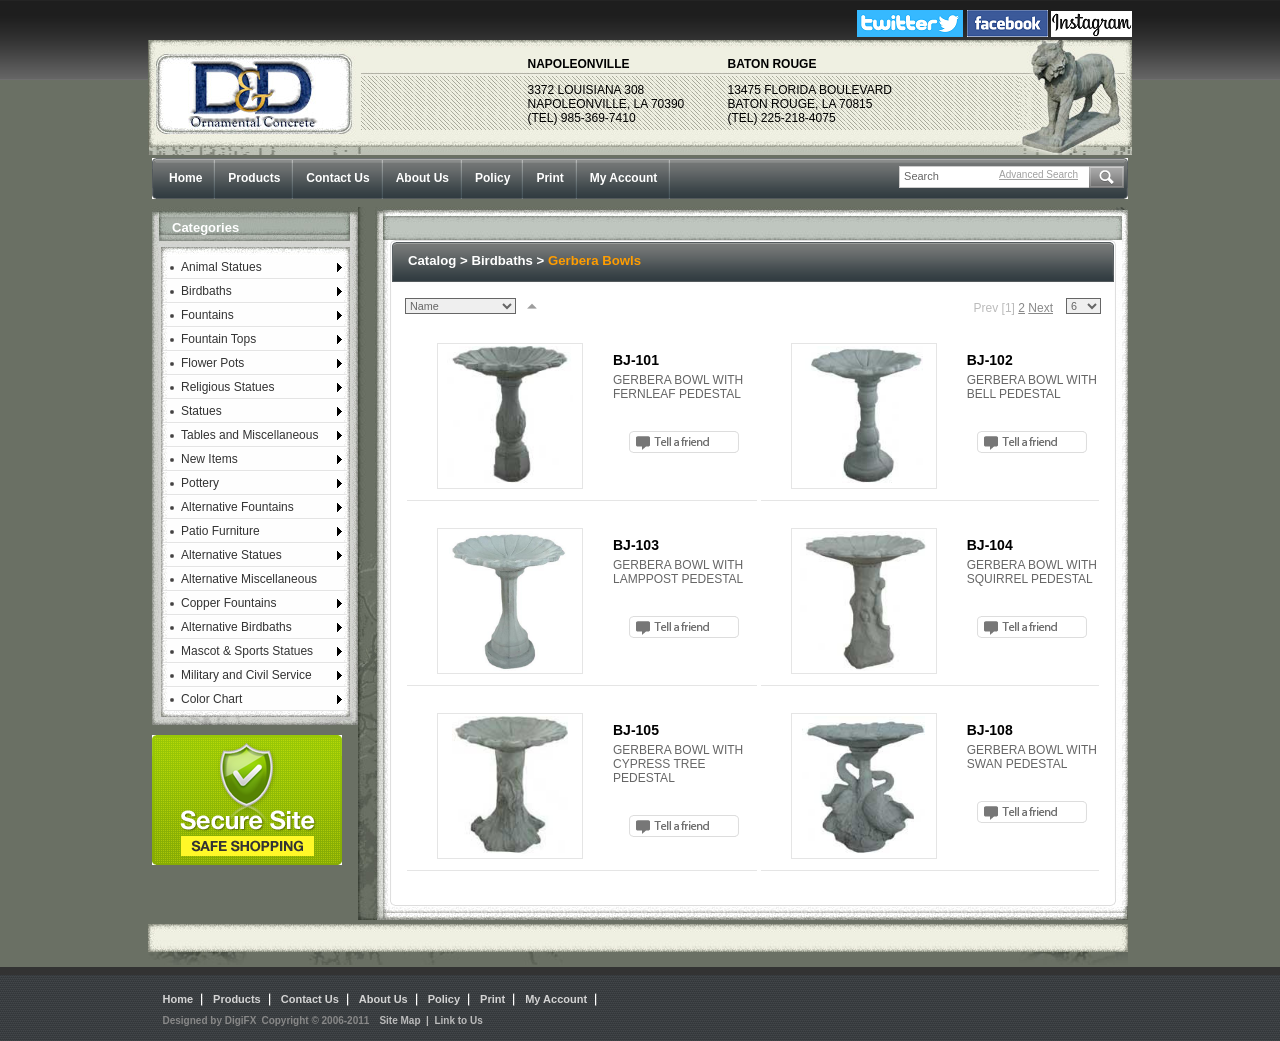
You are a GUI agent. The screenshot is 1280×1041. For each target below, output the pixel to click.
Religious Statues (227, 387)
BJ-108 (990, 730)
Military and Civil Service (246, 675)
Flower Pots (212, 363)
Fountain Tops (218, 339)
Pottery (200, 483)
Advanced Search (1038, 174)
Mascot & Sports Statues (247, 651)
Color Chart (211, 699)
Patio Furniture (220, 531)
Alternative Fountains (237, 507)
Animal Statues (221, 267)
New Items (209, 459)
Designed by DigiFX (210, 1020)
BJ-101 (636, 360)
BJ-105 (636, 730)
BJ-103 (636, 545)
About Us (422, 178)
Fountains (207, 315)
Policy (492, 178)
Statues (201, 411)
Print (549, 178)
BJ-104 (990, 545)
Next (1040, 308)
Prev (986, 308)
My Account (624, 178)
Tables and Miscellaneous (249, 435)
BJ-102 (990, 360)
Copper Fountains (228, 603)
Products (254, 178)
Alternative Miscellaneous (249, 579)
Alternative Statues (231, 555)
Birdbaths (206, 291)
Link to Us (458, 1020)
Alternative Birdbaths (236, 627)
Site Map (399, 1020)
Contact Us (337, 178)
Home (185, 178)
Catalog (432, 260)
